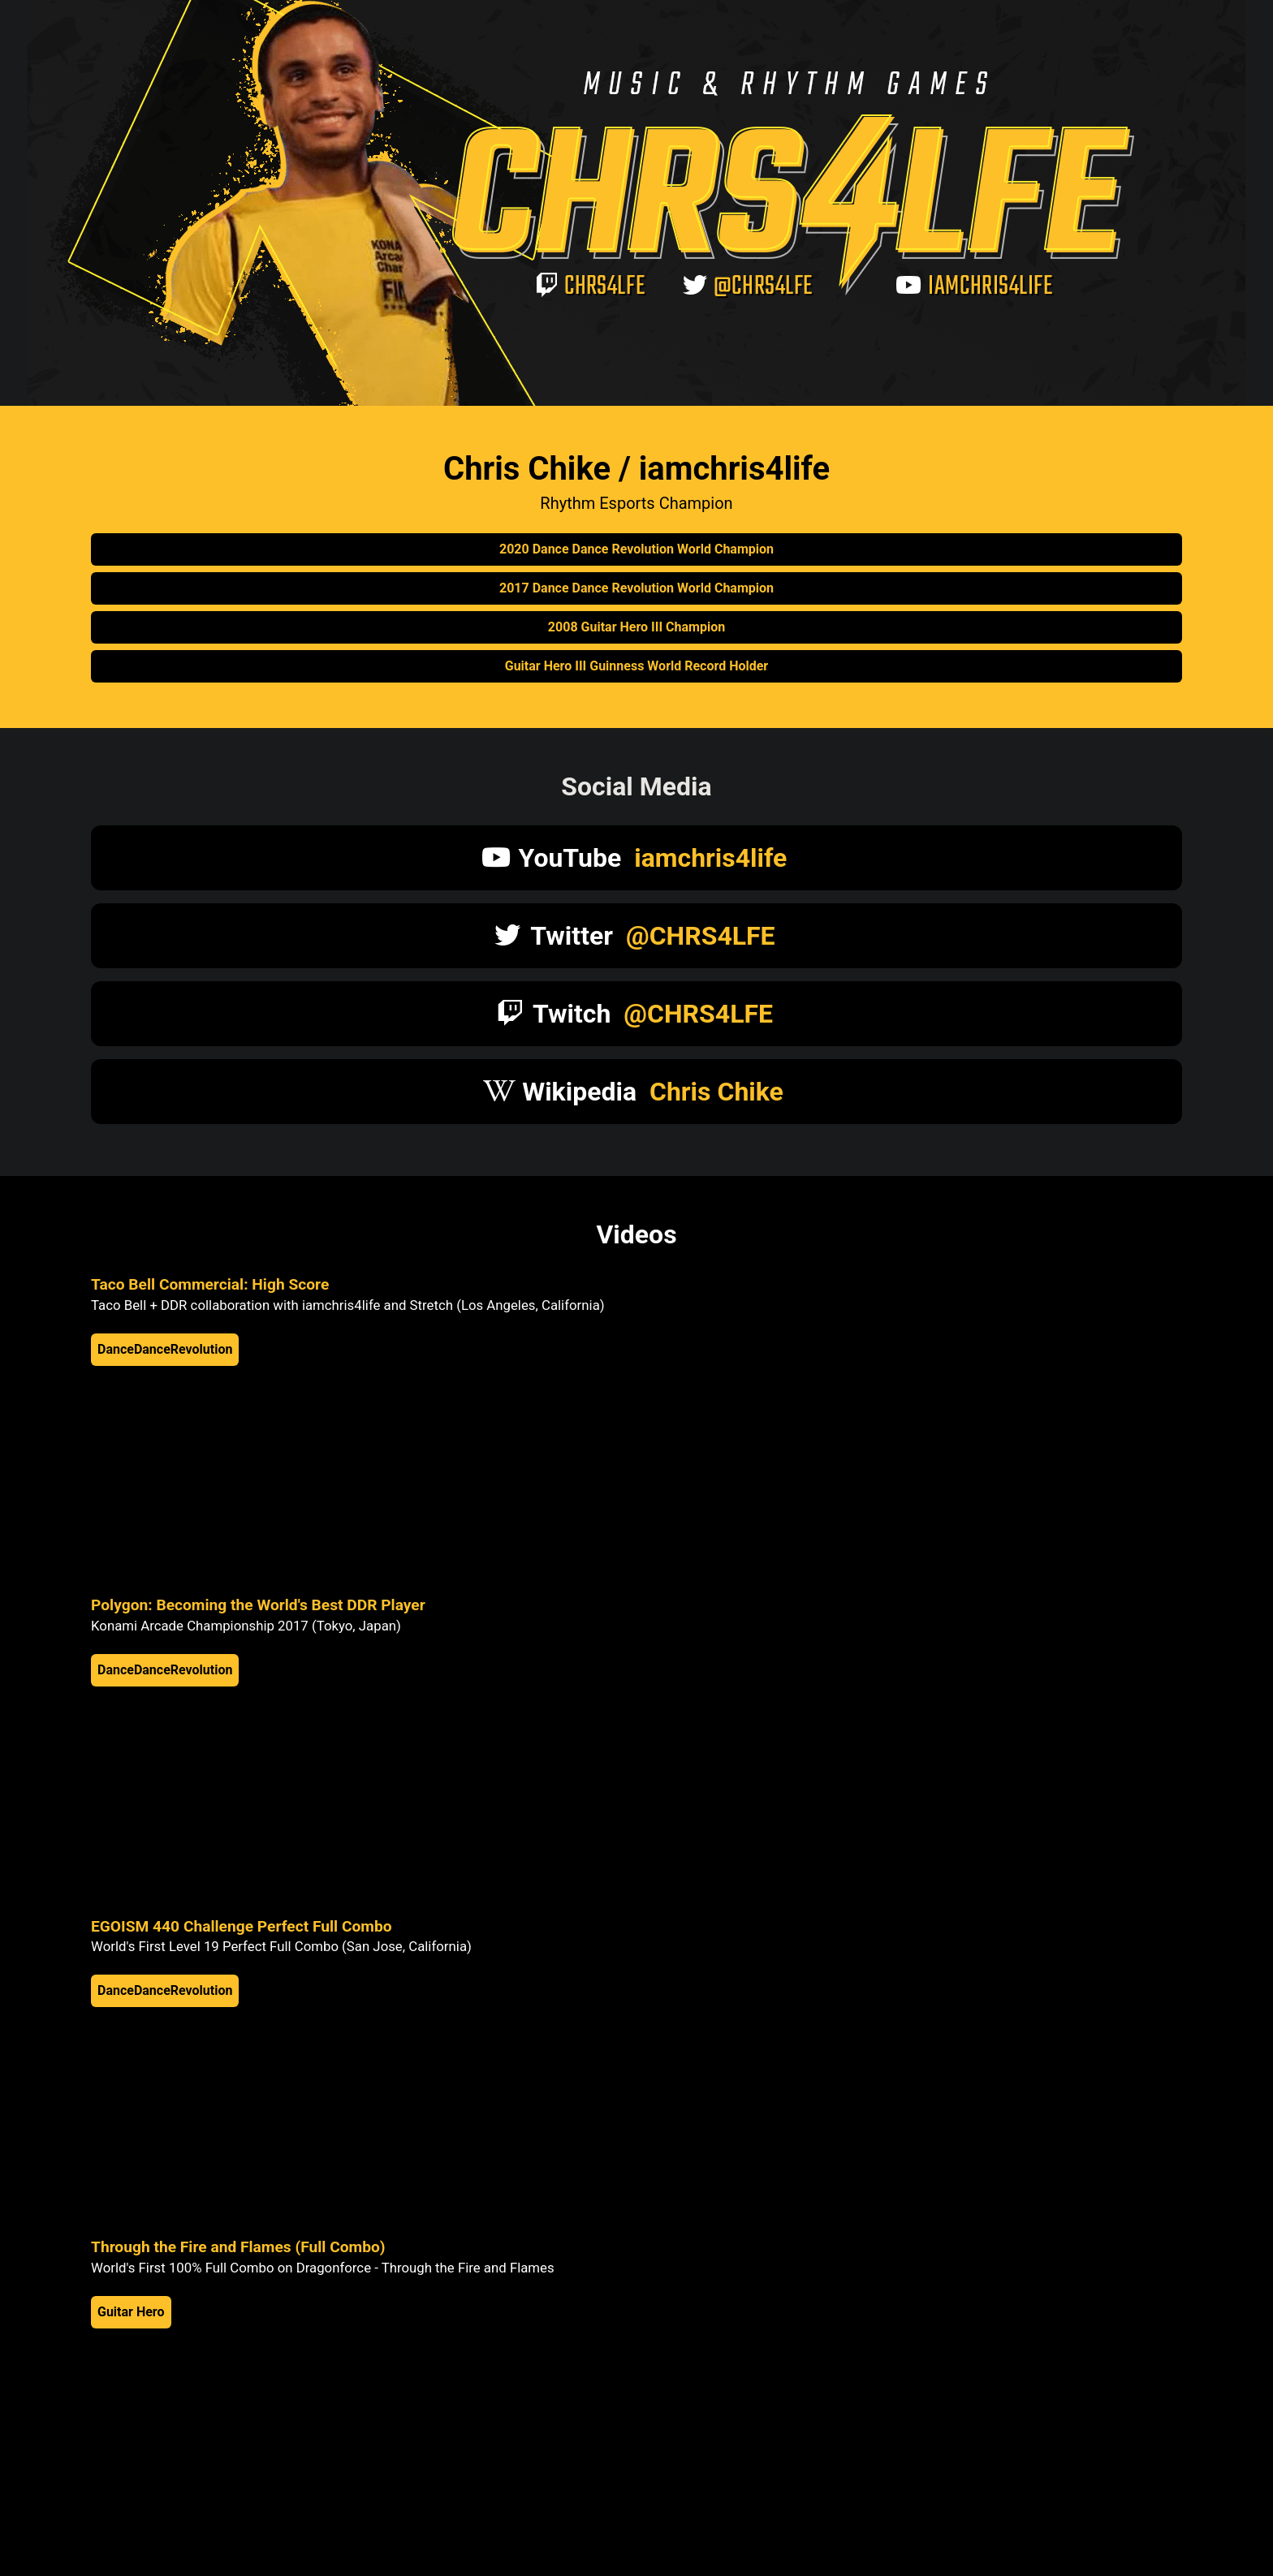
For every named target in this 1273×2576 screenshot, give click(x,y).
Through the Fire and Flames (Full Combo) (238, 2247)
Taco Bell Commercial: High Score (210, 1284)
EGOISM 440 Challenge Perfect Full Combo (241, 1926)
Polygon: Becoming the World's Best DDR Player (258, 1605)
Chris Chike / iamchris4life (636, 469)
